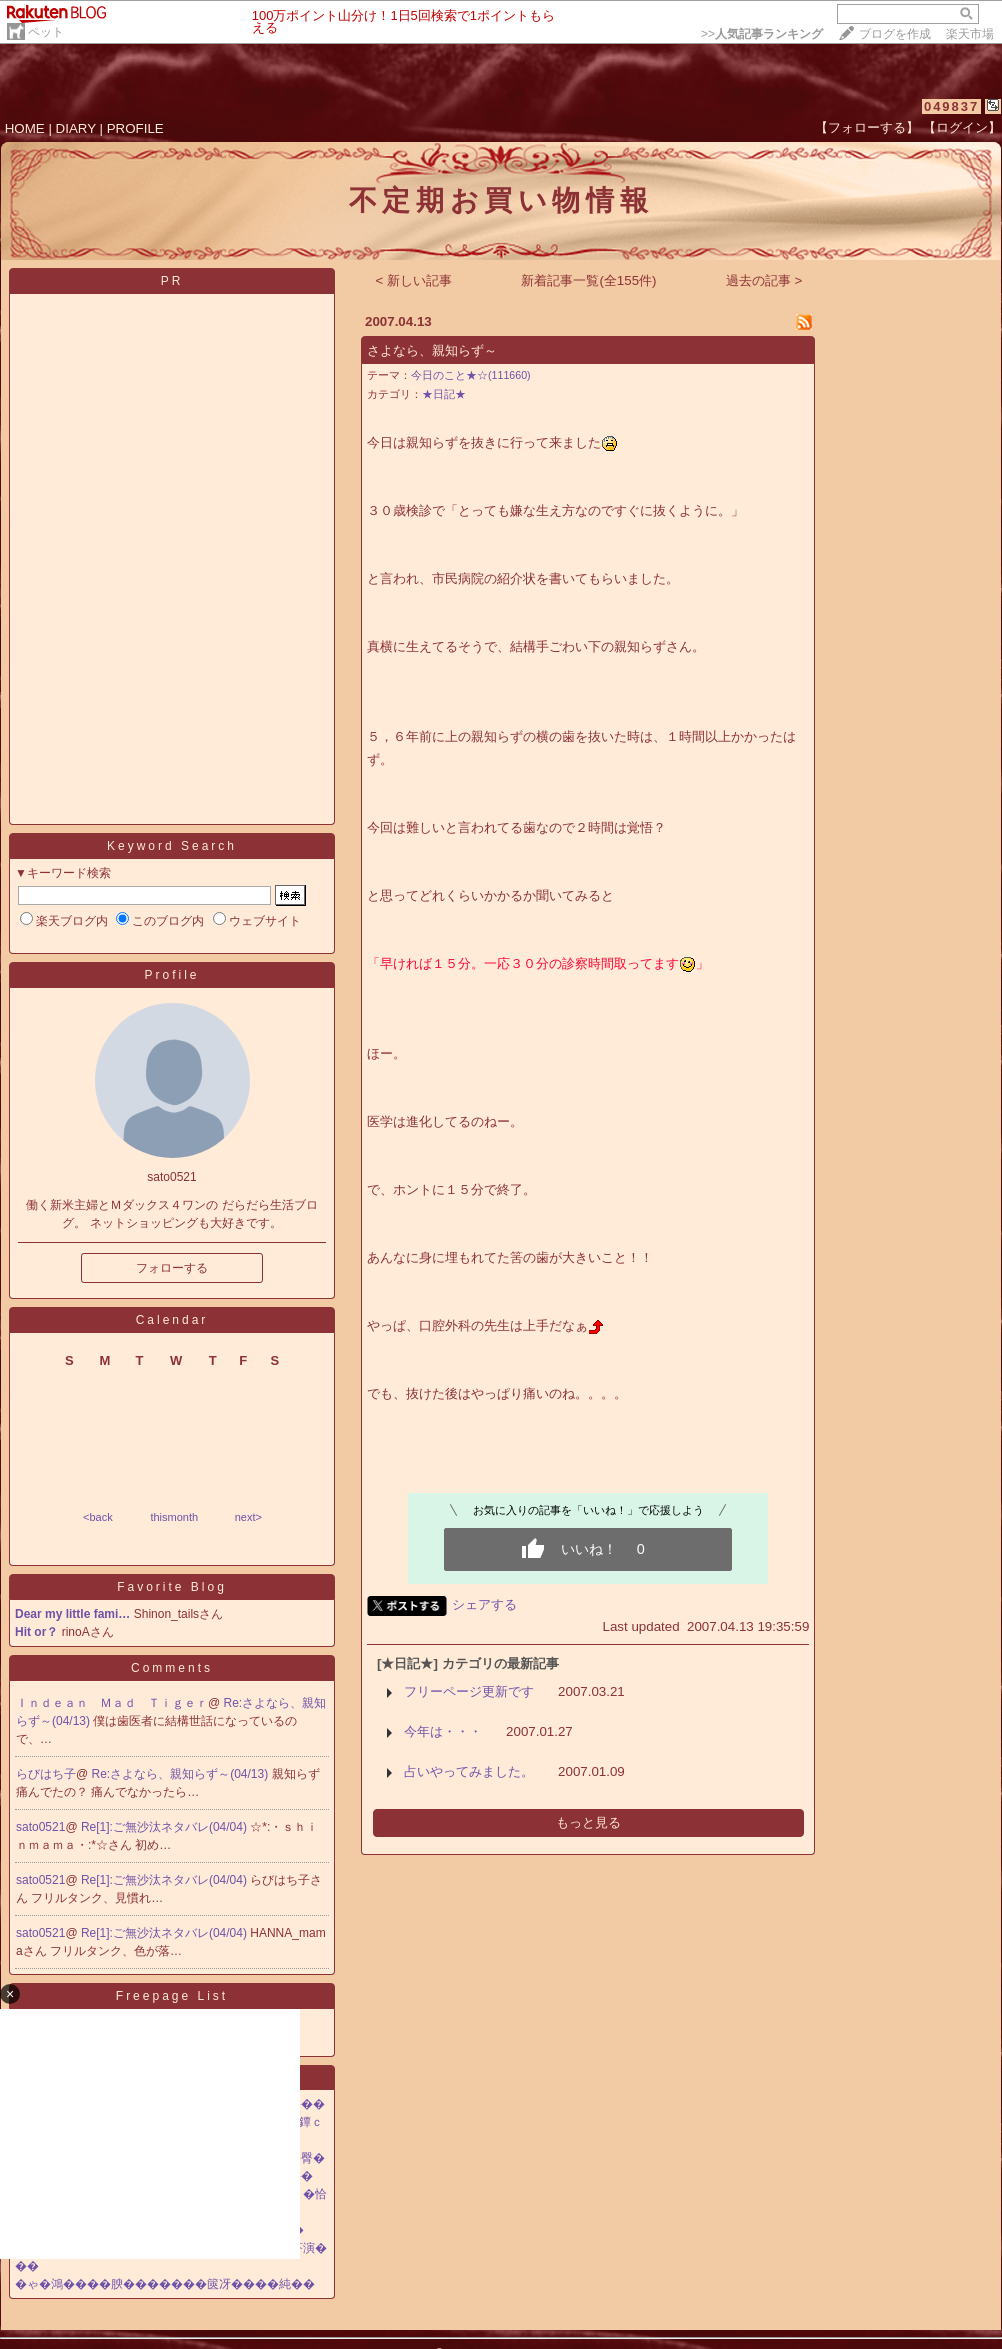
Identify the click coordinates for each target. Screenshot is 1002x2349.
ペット (46, 32)
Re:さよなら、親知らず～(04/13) (182, 1774)
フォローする (172, 1268)
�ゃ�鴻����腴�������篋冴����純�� (165, 2284)
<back (98, 1517)
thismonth (174, 1517)
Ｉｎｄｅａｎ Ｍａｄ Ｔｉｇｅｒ (112, 1703)
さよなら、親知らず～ (432, 350)
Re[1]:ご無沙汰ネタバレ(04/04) (165, 1827)
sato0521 (40, 1827)
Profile (171, 975)
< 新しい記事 (414, 280)
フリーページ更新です (469, 1691)
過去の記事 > (764, 280)
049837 (951, 106)
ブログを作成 (895, 34)
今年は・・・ (443, 1731)
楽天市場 (970, 34)
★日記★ (444, 394)
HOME (25, 128)
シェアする (484, 1604)
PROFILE (135, 128)
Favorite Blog (172, 1587)
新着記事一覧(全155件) (588, 280)
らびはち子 (46, 1774)
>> (762, 34)
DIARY (76, 128)
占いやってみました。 (469, 1771)
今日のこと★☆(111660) (471, 375)
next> (248, 1517)
